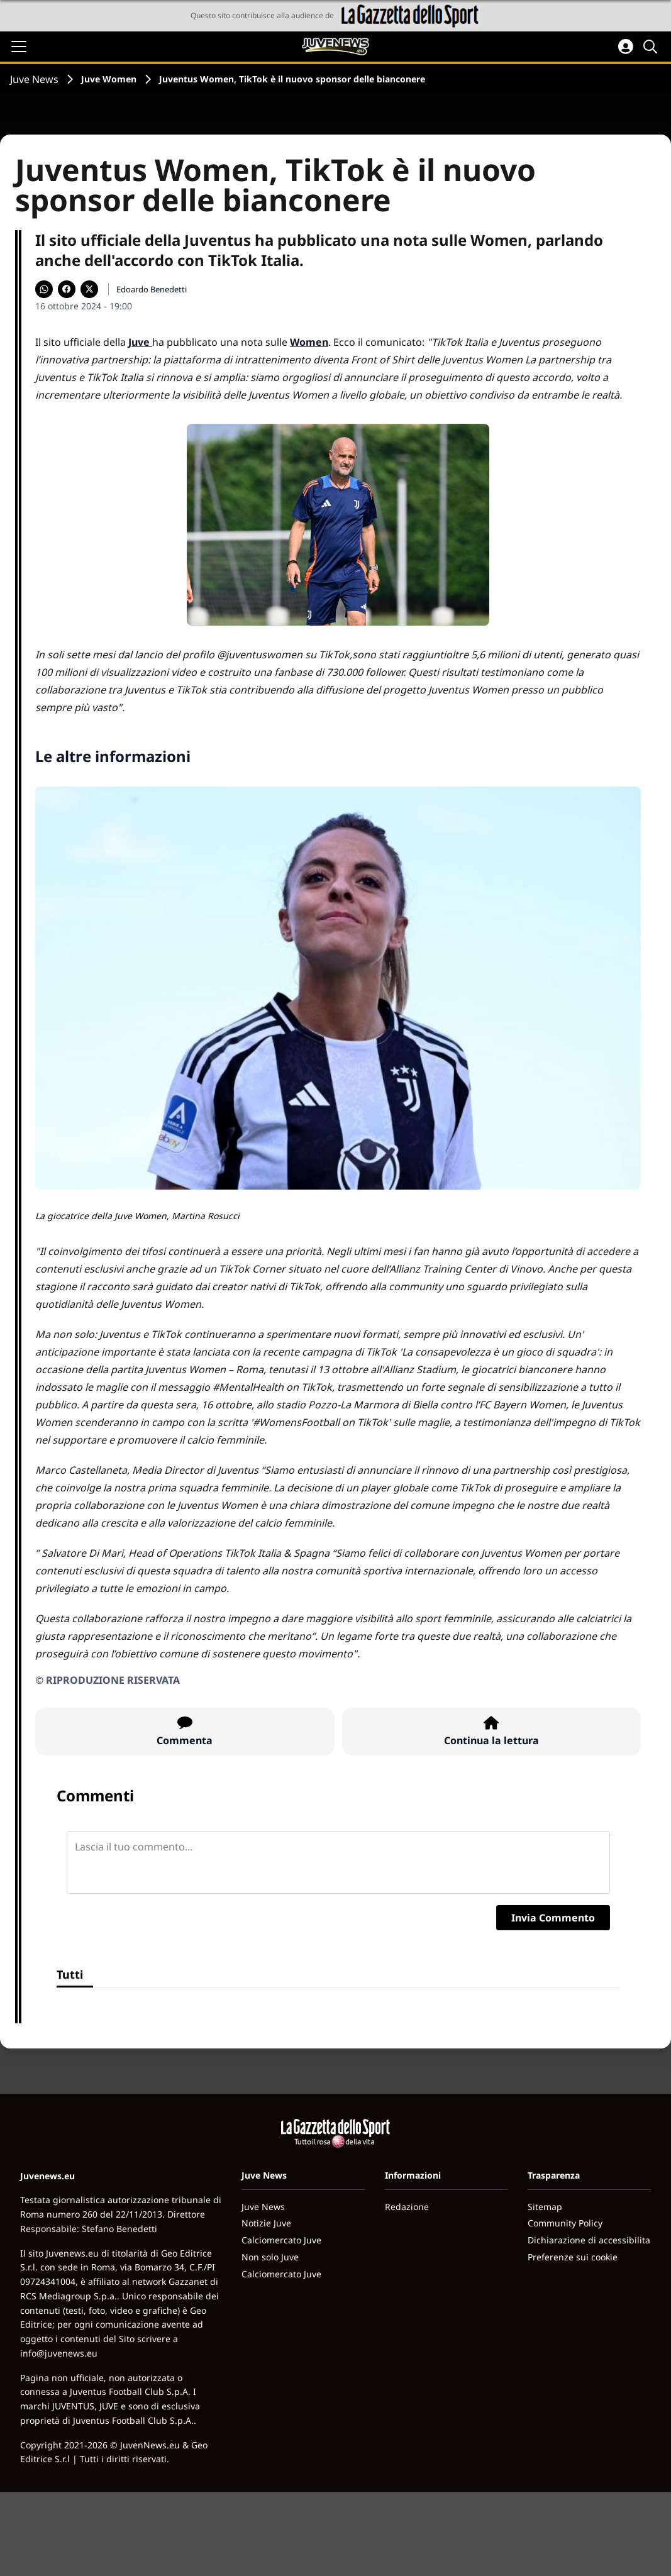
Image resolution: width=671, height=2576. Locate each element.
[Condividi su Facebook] (66, 289)
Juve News (34, 79)
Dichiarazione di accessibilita (589, 2240)
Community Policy (565, 2223)
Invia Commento (553, 1918)
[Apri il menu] (19, 46)
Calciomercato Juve (281, 2240)
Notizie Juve (266, 2223)
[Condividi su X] (89, 289)
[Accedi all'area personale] (625, 46)
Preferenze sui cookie (573, 2257)
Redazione (407, 2207)
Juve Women (108, 79)
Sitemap (545, 2207)
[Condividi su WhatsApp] (44, 289)
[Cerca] (652, 46)
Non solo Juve (270, 2257)
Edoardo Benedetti (151, 289)
